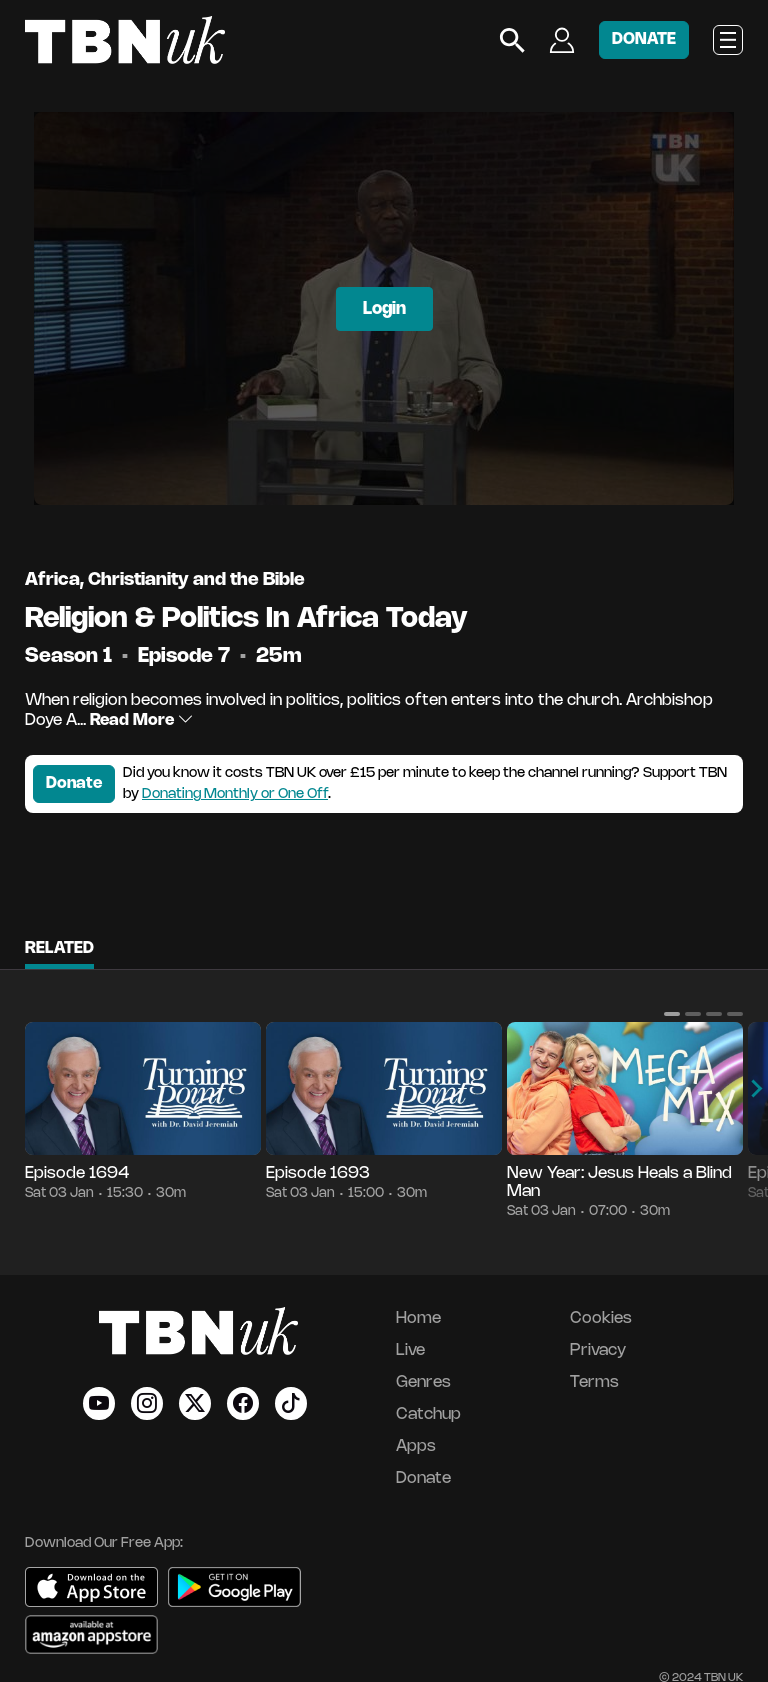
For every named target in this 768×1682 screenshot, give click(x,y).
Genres (423, 1382)
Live (410, 1350)
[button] (672, 1014)
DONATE (644, 39)
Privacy (598, 1350)
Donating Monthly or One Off (235, 794)
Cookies (601, 1318)
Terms (594, 1382)
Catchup (428, 1414)
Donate (74, 783)
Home (418, 1318)
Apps (416, 1446)
